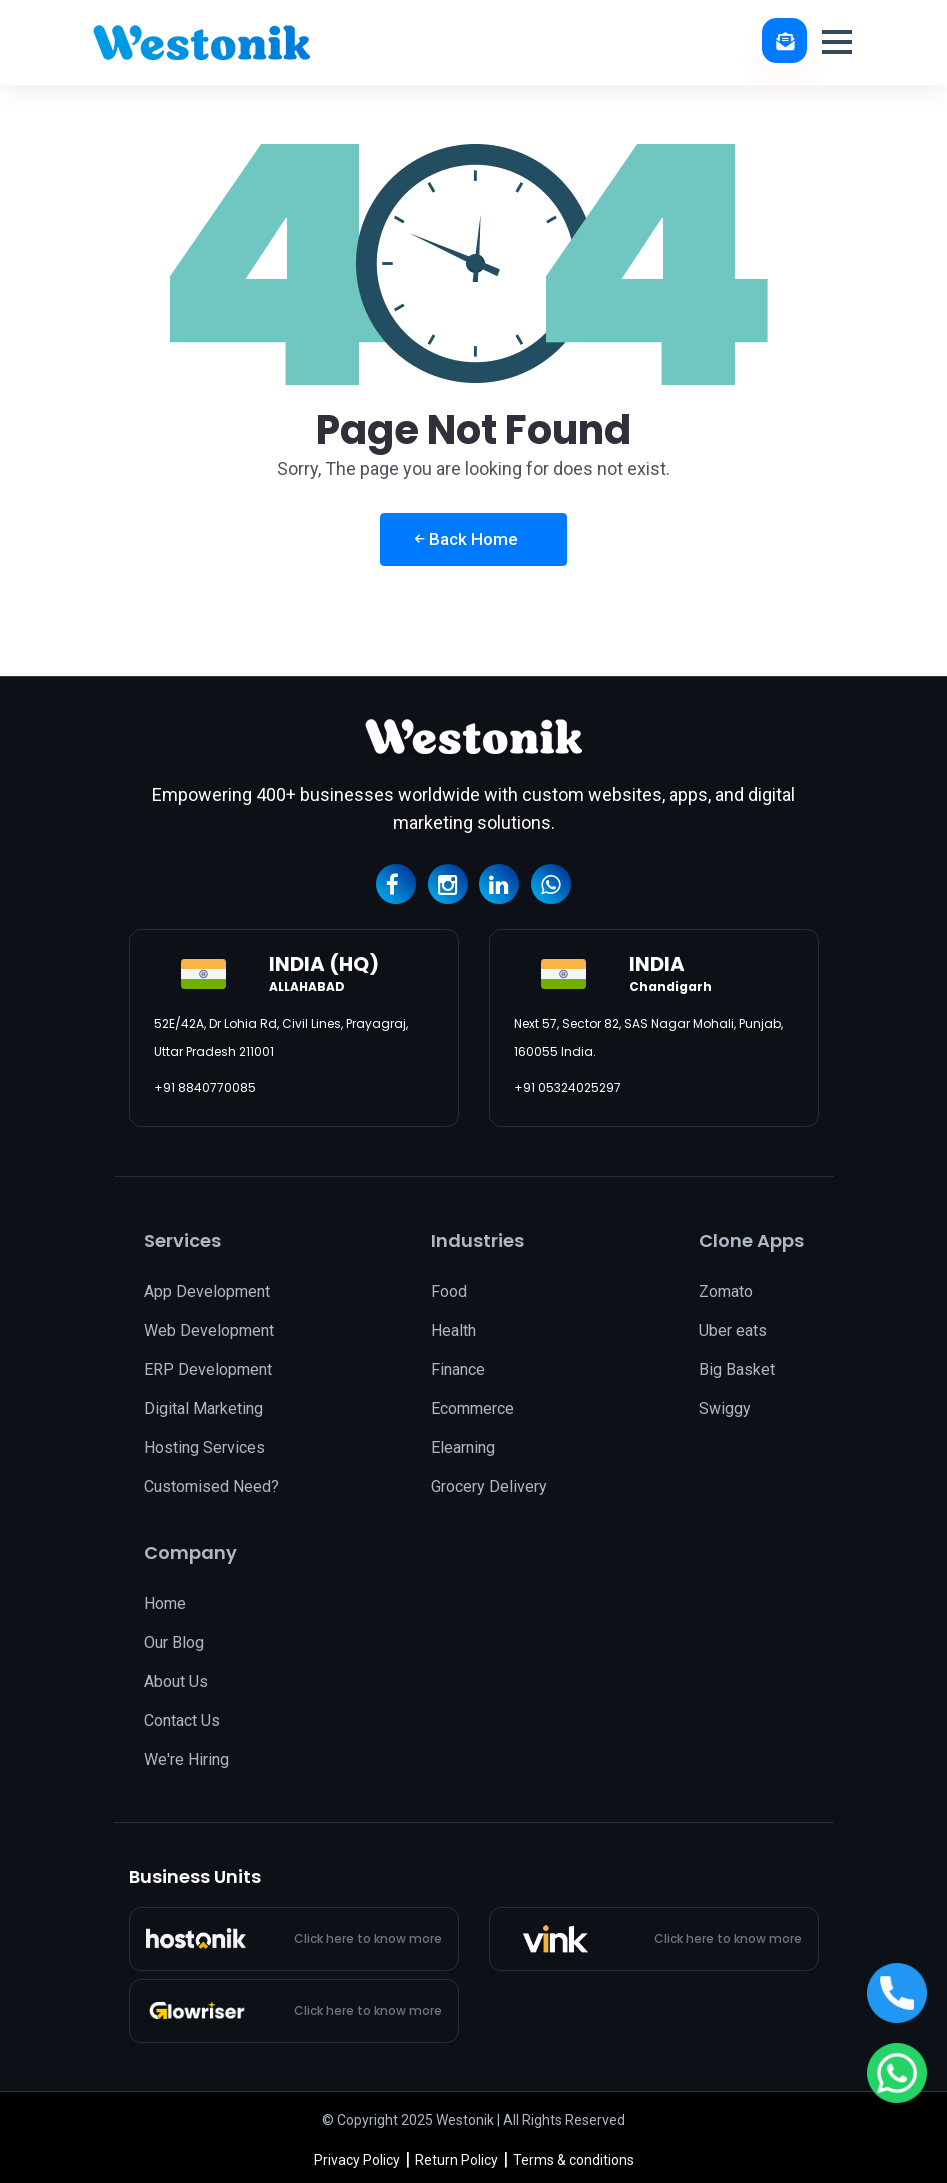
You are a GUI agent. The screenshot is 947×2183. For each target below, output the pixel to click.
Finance (458, 1369)
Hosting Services (204, 1447)
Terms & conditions (573, 2160)
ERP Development (208, 1369)
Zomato (726, 1291)
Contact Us (182, 1720)
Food (449, 1291)
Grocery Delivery (489, 1486)
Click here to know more (368, 1939)
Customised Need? (211, 1486)
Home (165, 1603)
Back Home (466, 539)
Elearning (463, 1447)
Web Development (209, 1330)
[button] (837, 42)
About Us (176, 1681)
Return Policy (456, 2160)
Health (453, 1330)
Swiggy (725, 1408)
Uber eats (733, 1330)
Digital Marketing (203, 1408)
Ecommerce (472, 1408)
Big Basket (737, 1369)
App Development (207, 1291)
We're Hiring (186, 1759)
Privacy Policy (357, 2160)
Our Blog (174, 1642)
